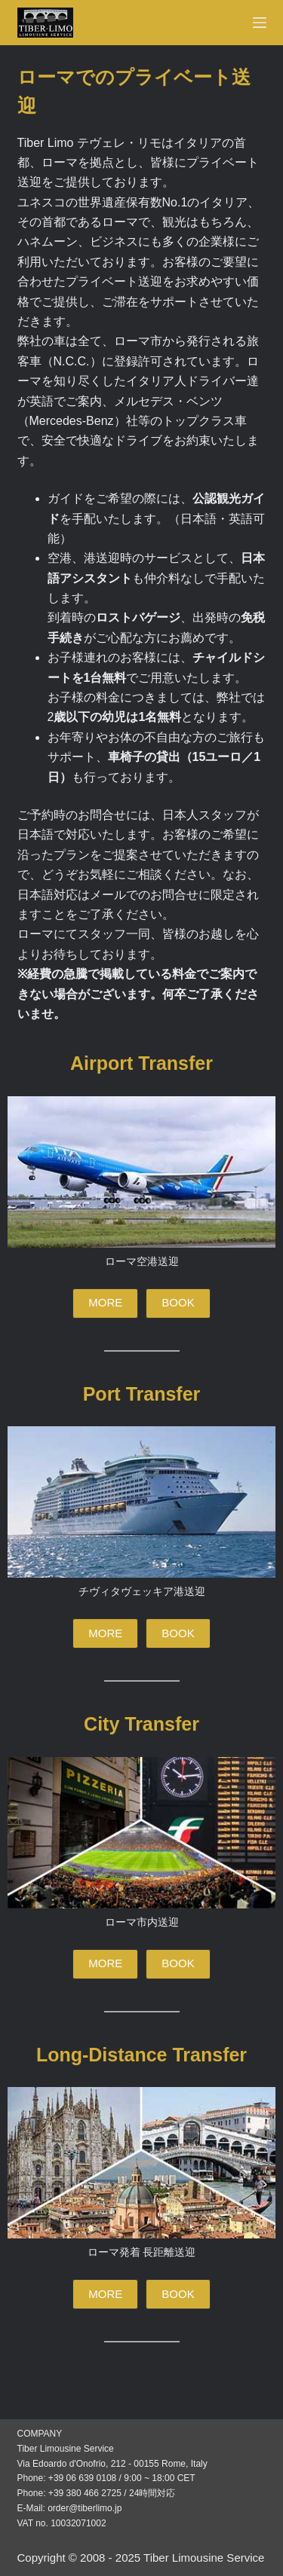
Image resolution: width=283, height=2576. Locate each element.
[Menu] (259, 22)
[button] (105, 1303)
